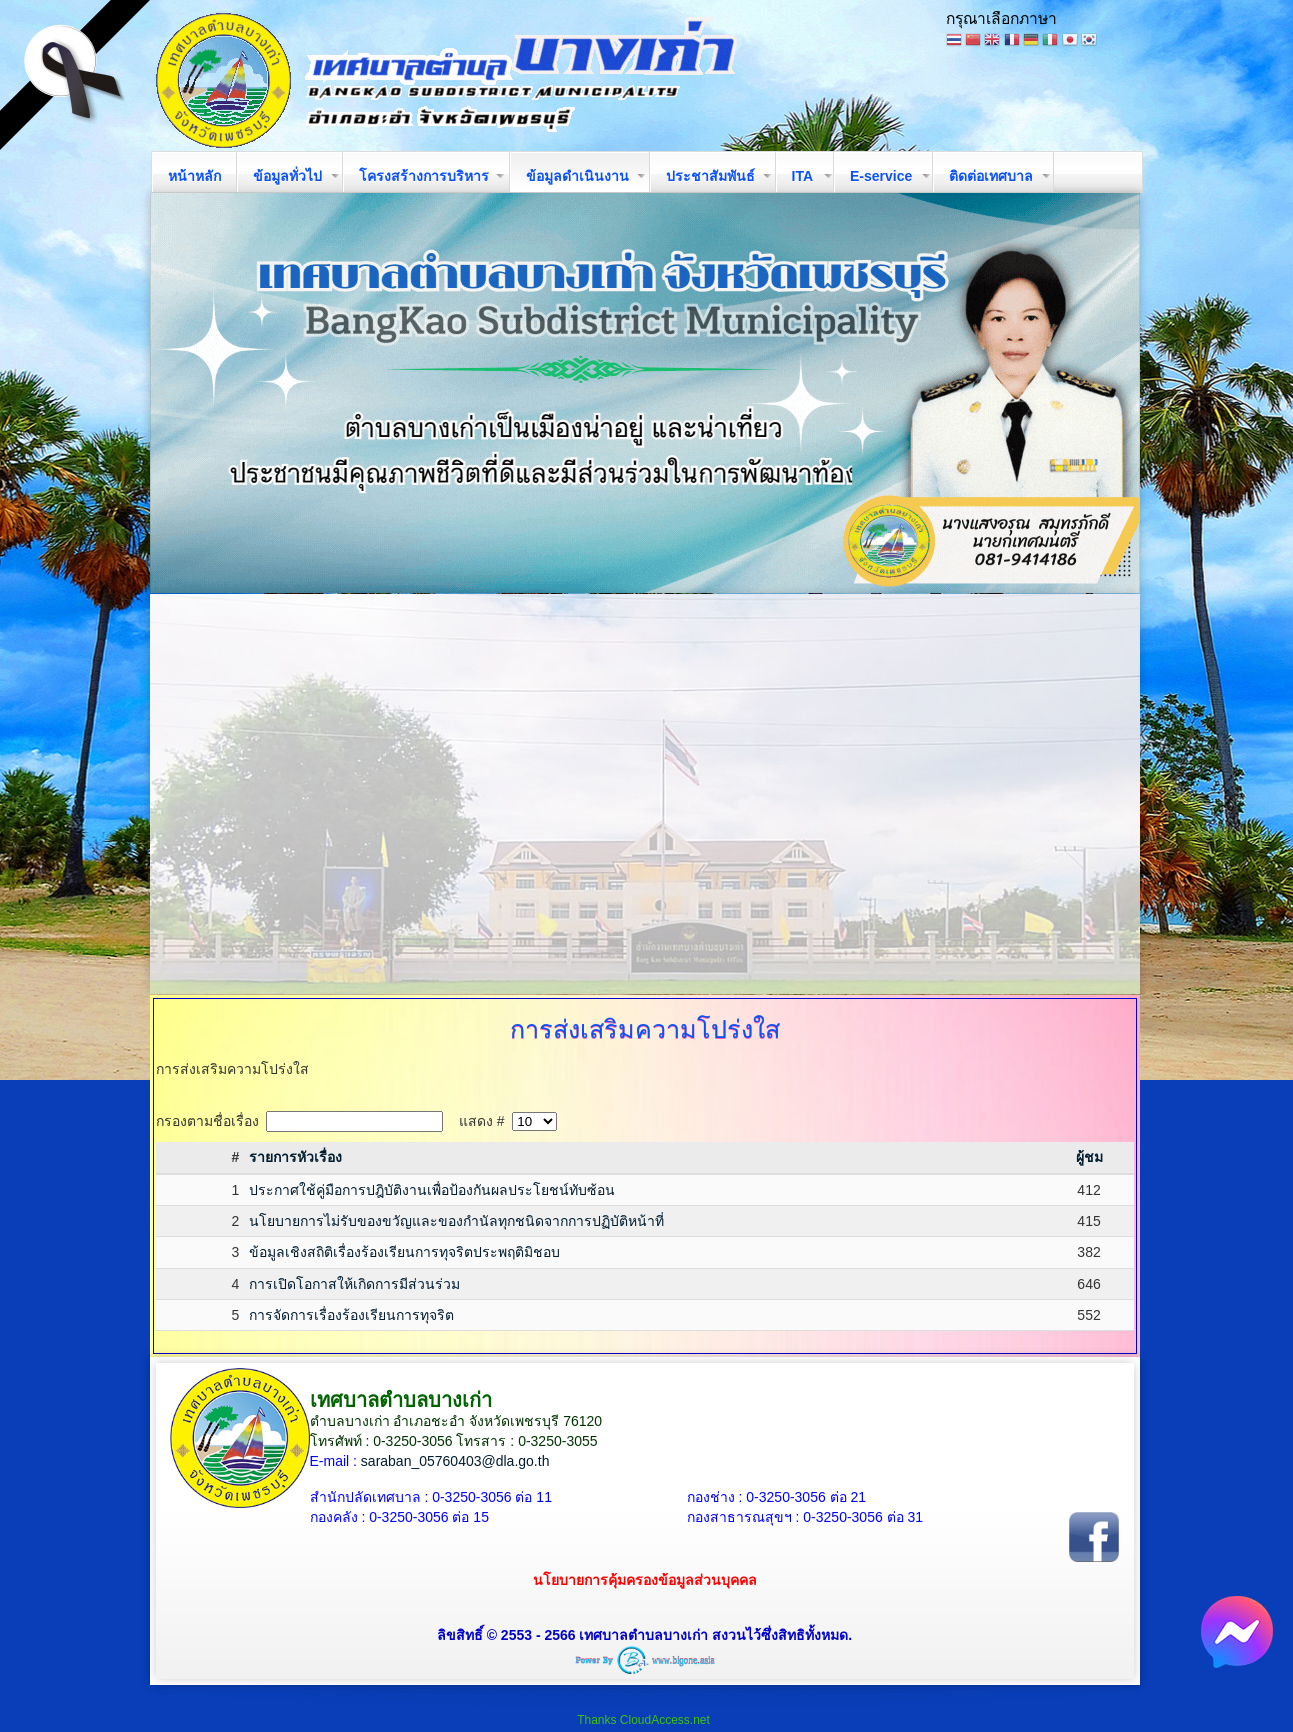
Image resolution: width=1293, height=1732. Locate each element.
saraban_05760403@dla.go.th (455, 1461)
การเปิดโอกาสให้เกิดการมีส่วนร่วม (354, 1284)
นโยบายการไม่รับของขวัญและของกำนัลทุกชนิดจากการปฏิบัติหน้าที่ (456, 1221)
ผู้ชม (1089, 1157)
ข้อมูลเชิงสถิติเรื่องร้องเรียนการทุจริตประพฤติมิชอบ (404, 1252)
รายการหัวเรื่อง (295, 1157)
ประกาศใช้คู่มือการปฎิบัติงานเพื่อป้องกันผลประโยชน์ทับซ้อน (432, 1190)
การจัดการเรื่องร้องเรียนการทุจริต (351, 1315)
